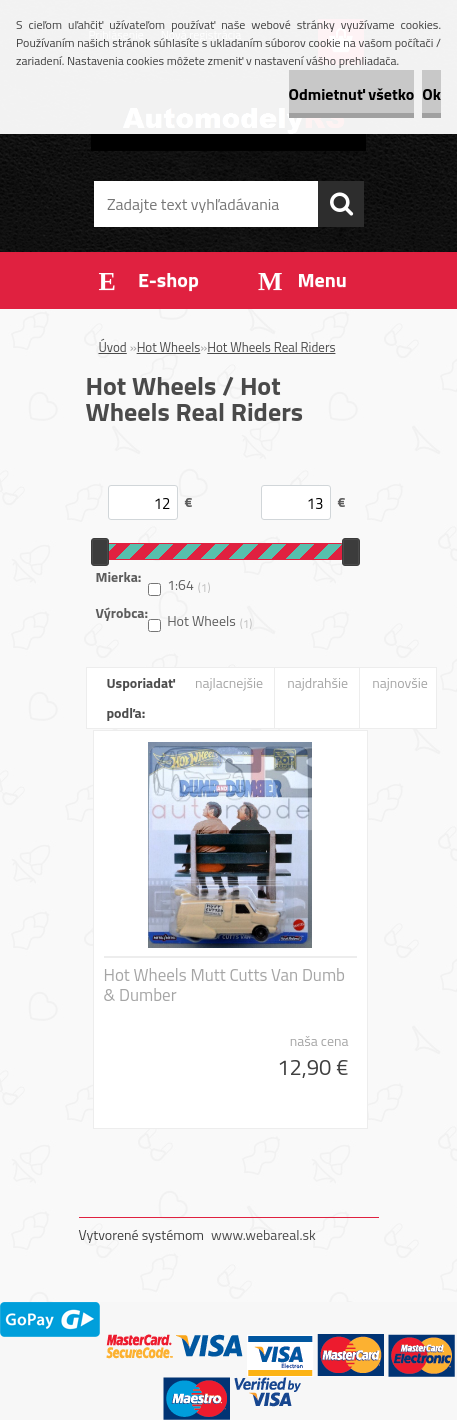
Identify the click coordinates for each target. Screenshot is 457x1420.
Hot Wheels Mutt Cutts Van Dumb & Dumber (225, 985)
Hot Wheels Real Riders (271, 347)
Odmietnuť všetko (352, 94)
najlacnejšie (229, 682)
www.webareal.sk (263, 1234)
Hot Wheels (169, 347)
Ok (431, 94)
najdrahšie (317, 682)
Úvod (113, 347)
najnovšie (400, 682)
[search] (341, 204)
